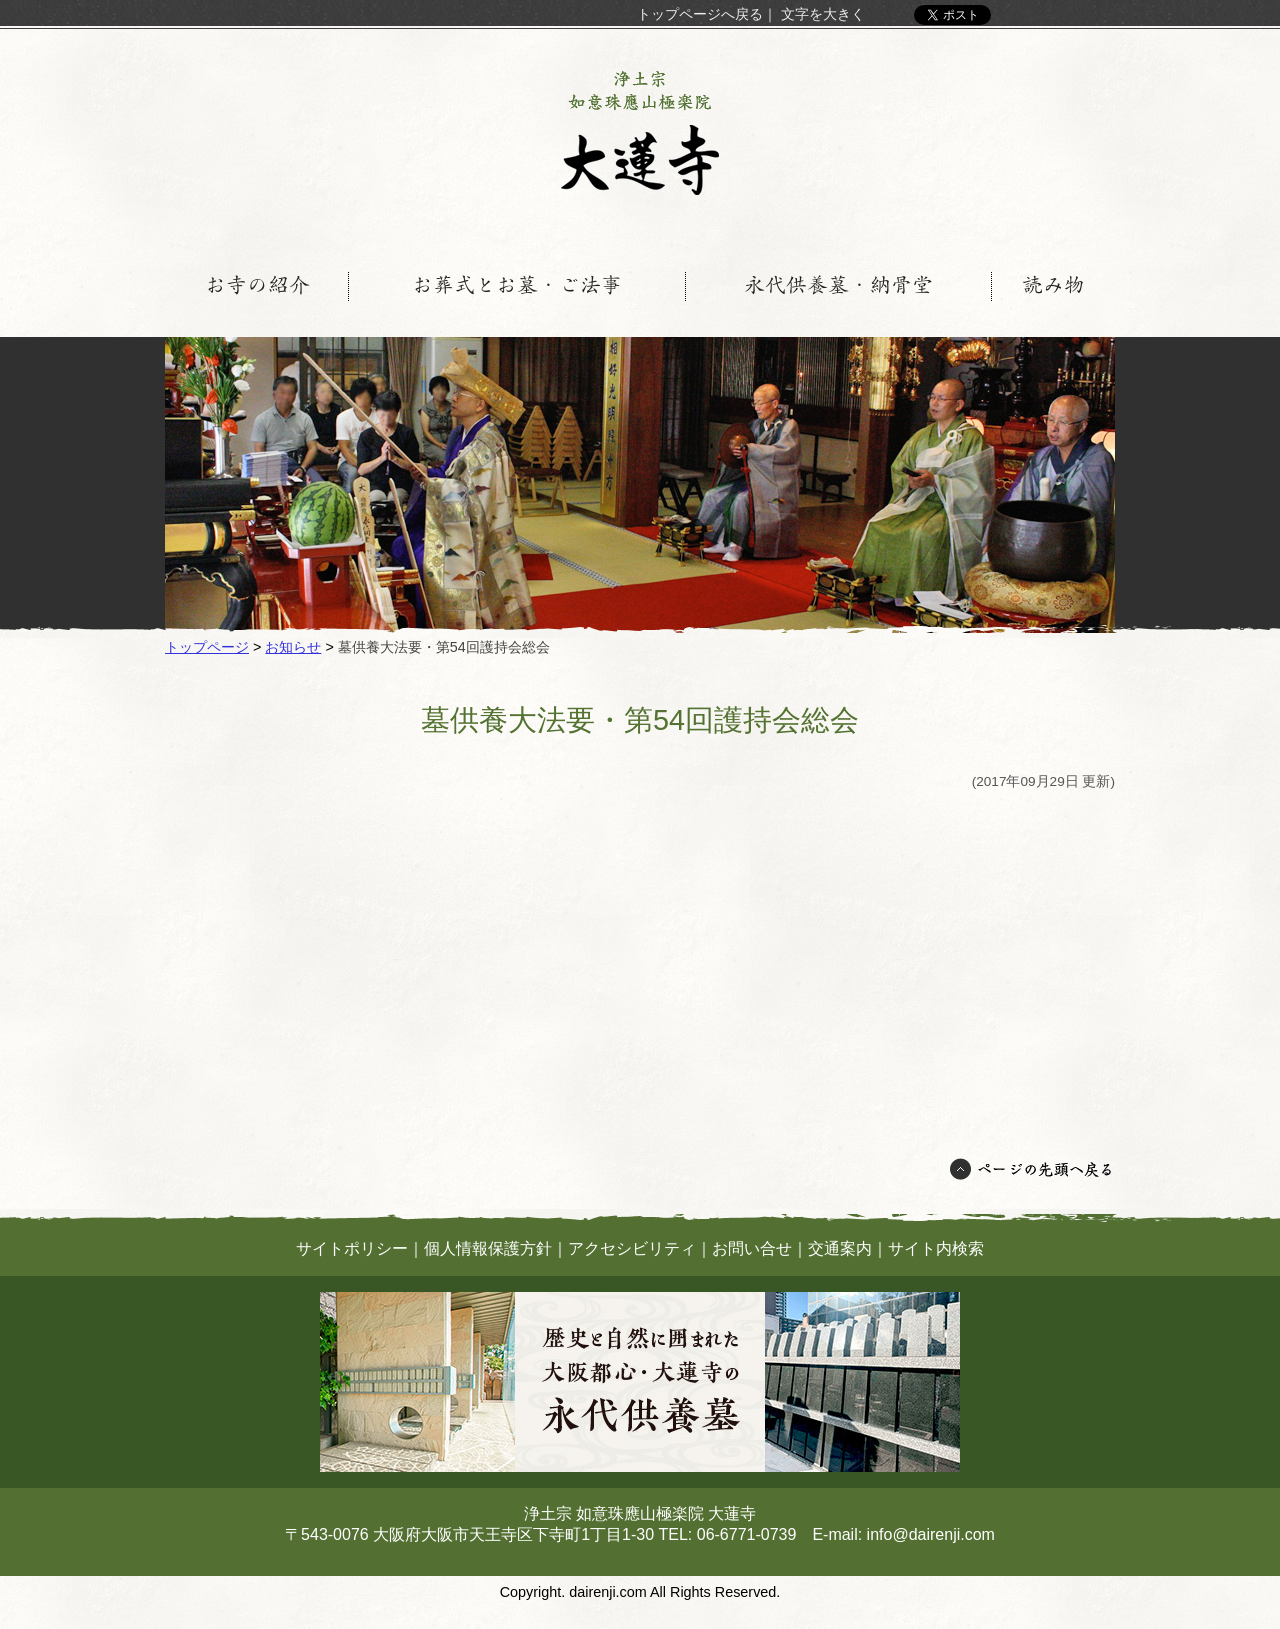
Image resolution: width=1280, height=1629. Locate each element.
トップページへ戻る (700, 14)
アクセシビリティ (632, 1248)
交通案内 (840, 1248)
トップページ (207, 647)
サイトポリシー (352, 1248)
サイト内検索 (936, 1248)
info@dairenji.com (931, 1534)
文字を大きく (823, 14)
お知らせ (293, 647)
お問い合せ (752, 1248)
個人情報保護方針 (488, 1248)
